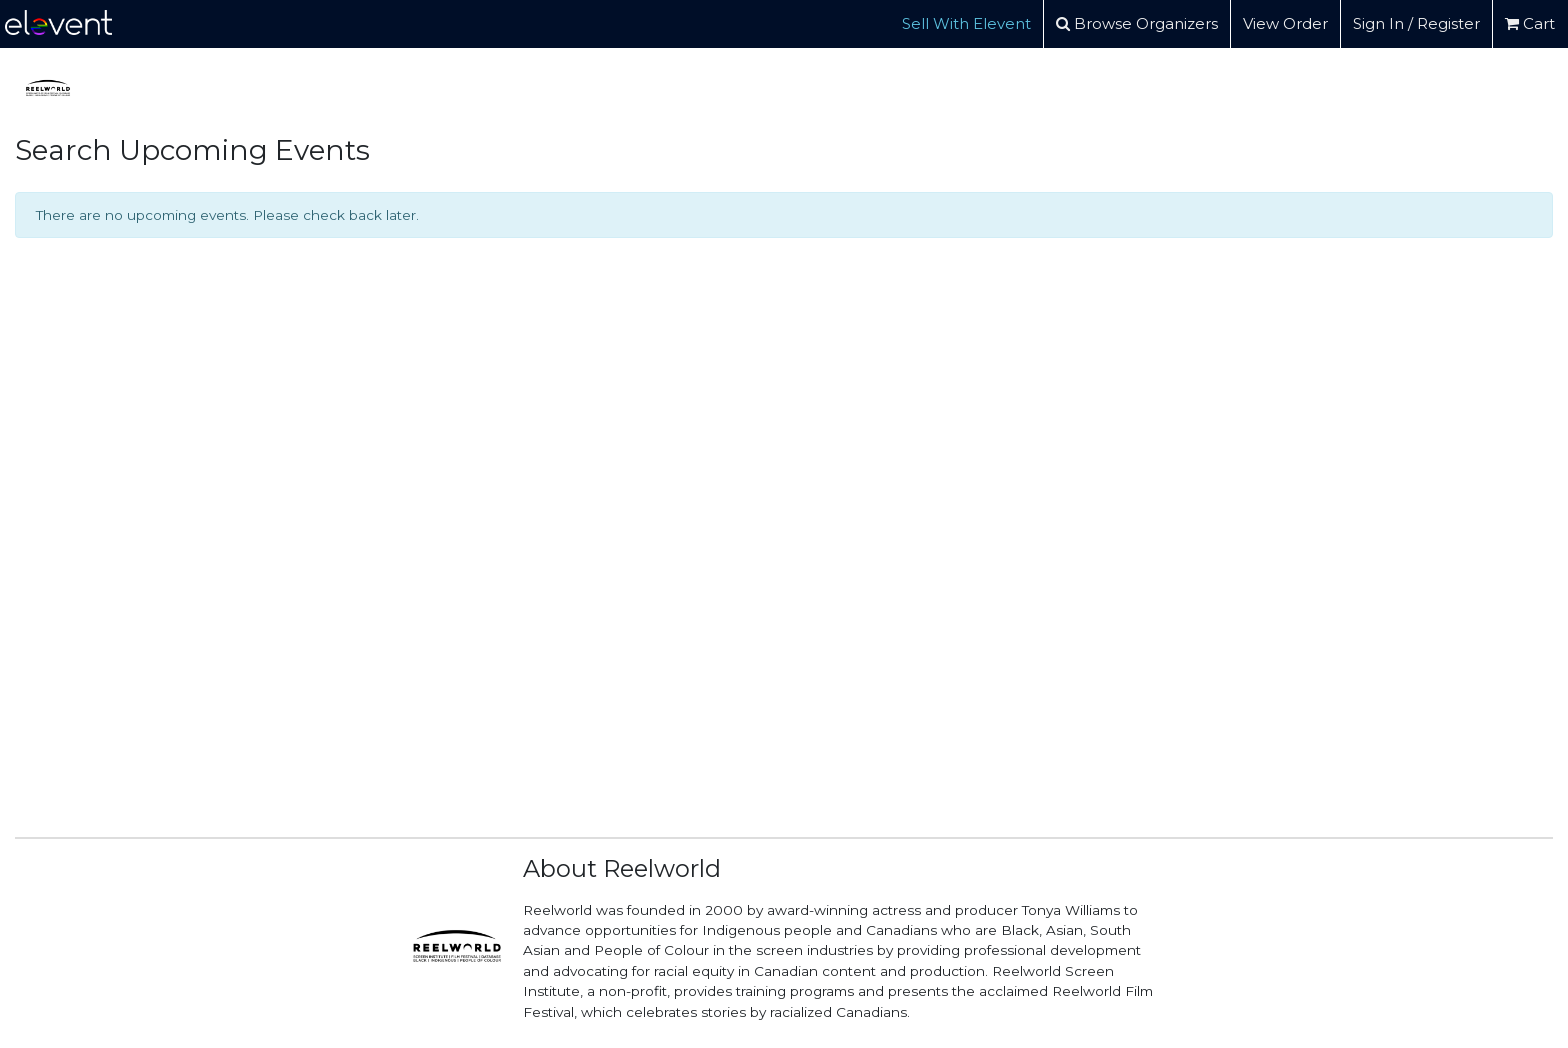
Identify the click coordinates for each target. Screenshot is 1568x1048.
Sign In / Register (1416, 23)
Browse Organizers (1137, 23)
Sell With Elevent (966, 23)
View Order (1285, 23)
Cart (1530, 23)
